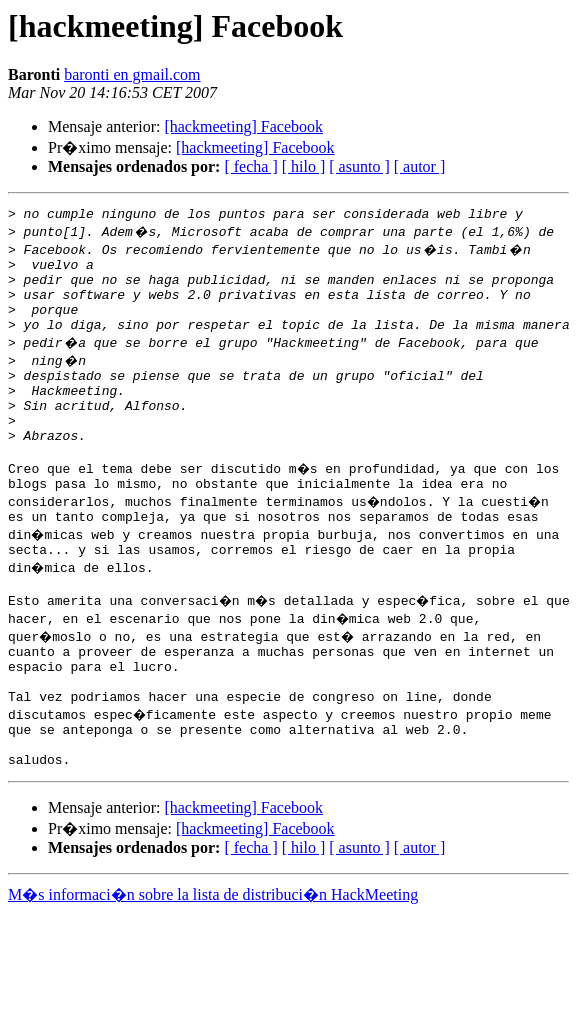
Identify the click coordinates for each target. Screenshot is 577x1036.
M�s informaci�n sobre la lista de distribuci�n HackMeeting (213, 963)
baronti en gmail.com (132, 74)
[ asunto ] (359, 166)
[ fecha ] (250, 166)
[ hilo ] (304, 166)
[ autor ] (420, 166)
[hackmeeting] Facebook (243, 126)
